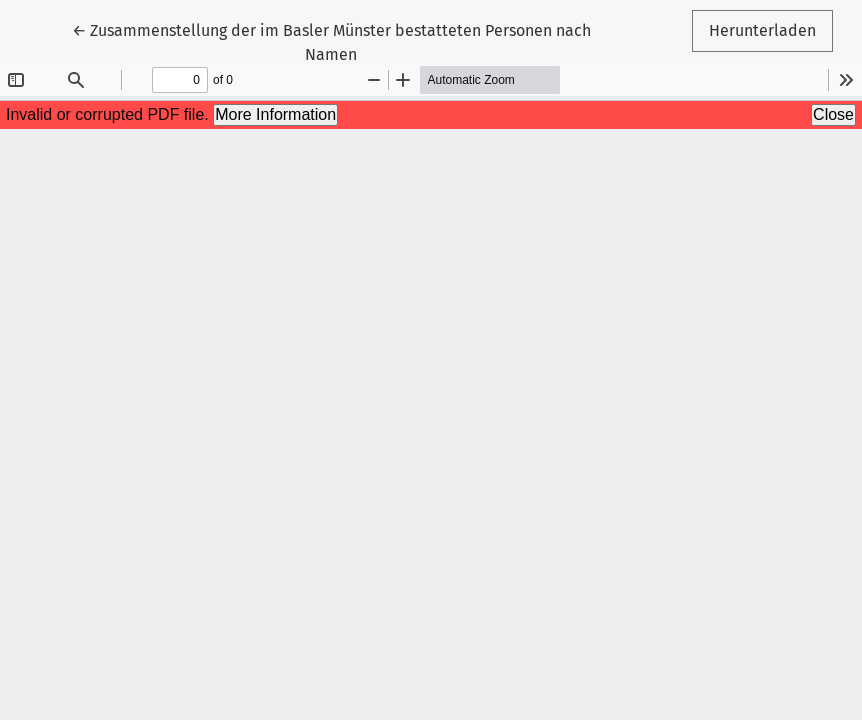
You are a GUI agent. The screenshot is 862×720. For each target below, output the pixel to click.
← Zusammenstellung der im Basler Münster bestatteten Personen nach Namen (331, 41)
